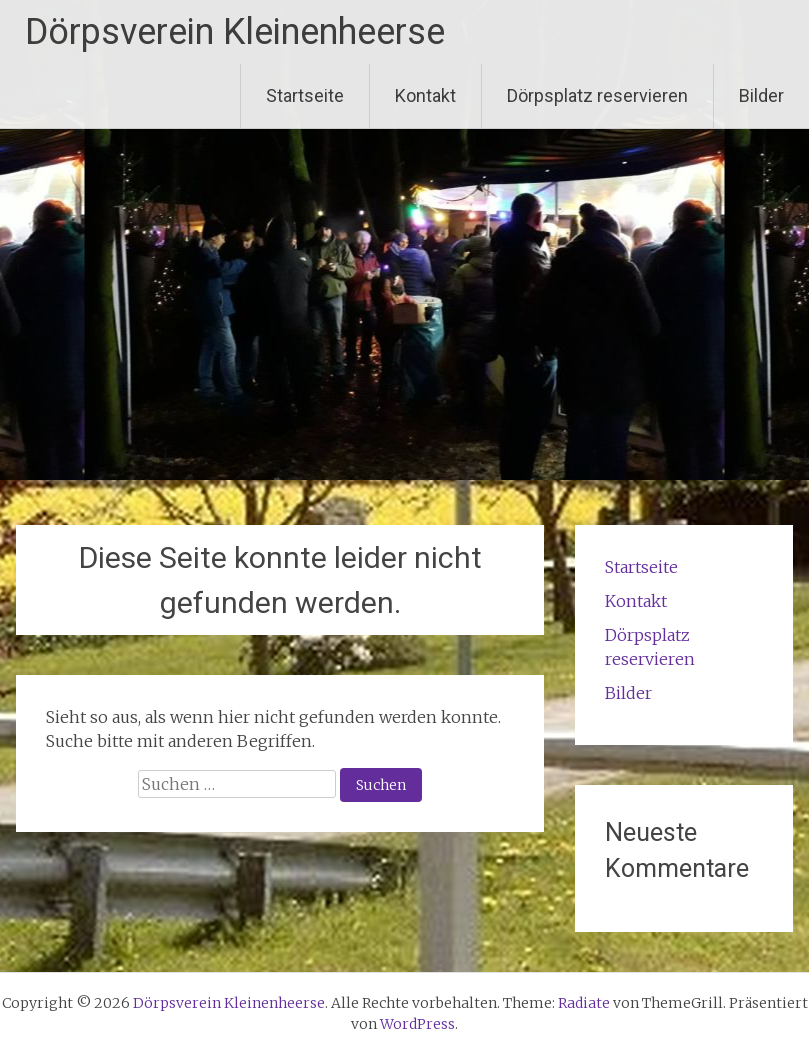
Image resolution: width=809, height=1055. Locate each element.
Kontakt (425, 95)
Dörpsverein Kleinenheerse (235, 32)
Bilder (761, 95)
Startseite (305, 95)
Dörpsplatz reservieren (597, 95)
